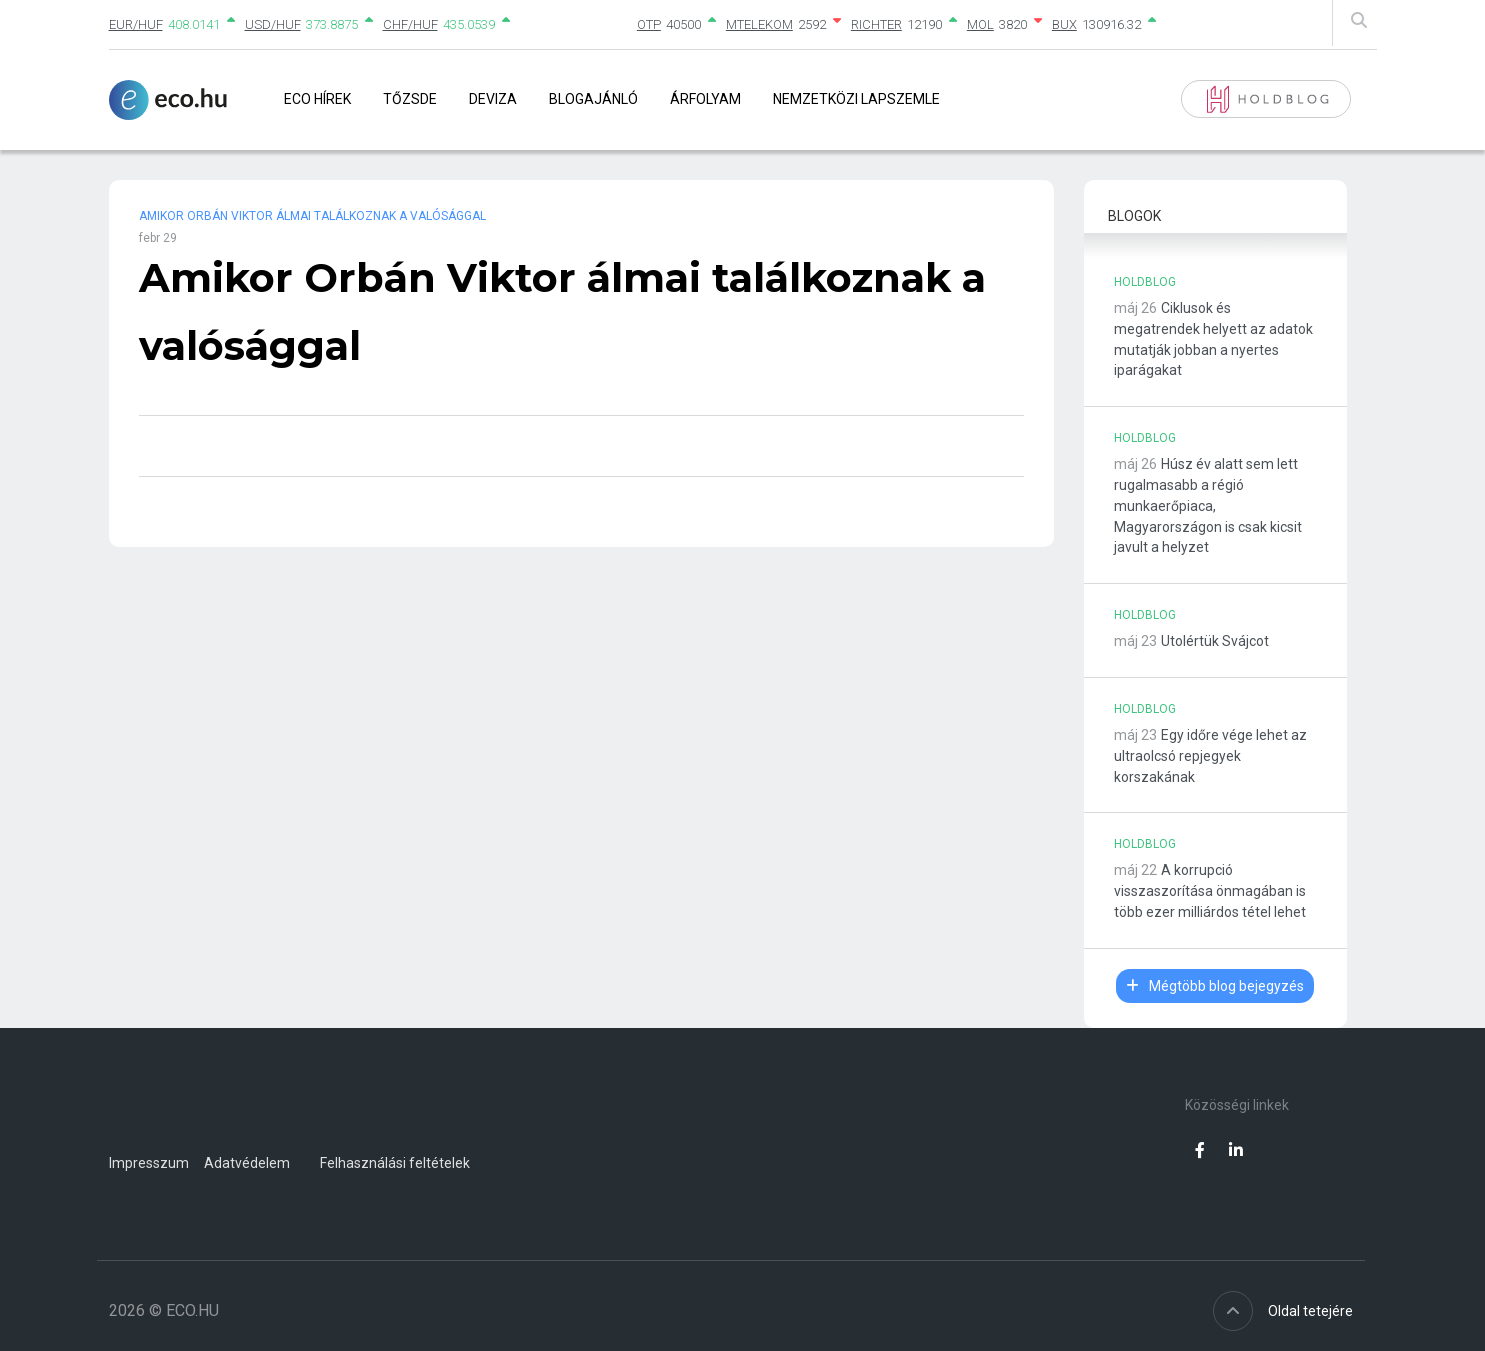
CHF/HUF (410, 24)
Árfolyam (705, 99)
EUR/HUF (136, 24)
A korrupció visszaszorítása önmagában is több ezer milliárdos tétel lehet (1210, 891)
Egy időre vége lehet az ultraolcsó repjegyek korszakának (1210, 756)
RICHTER (876, 24)
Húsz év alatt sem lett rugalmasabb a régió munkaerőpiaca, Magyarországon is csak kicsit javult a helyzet (1208, 505)
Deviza (493, 99)
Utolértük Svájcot (1215, 641)
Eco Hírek (317, 99)
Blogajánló (593, 99)
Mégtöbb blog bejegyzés (1215, 986)
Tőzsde (410, 99)
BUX (1064, 24)
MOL (980, 24)
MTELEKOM (759, 24)
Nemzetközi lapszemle (856, 99)
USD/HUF (273, 24)
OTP (649, 24)
